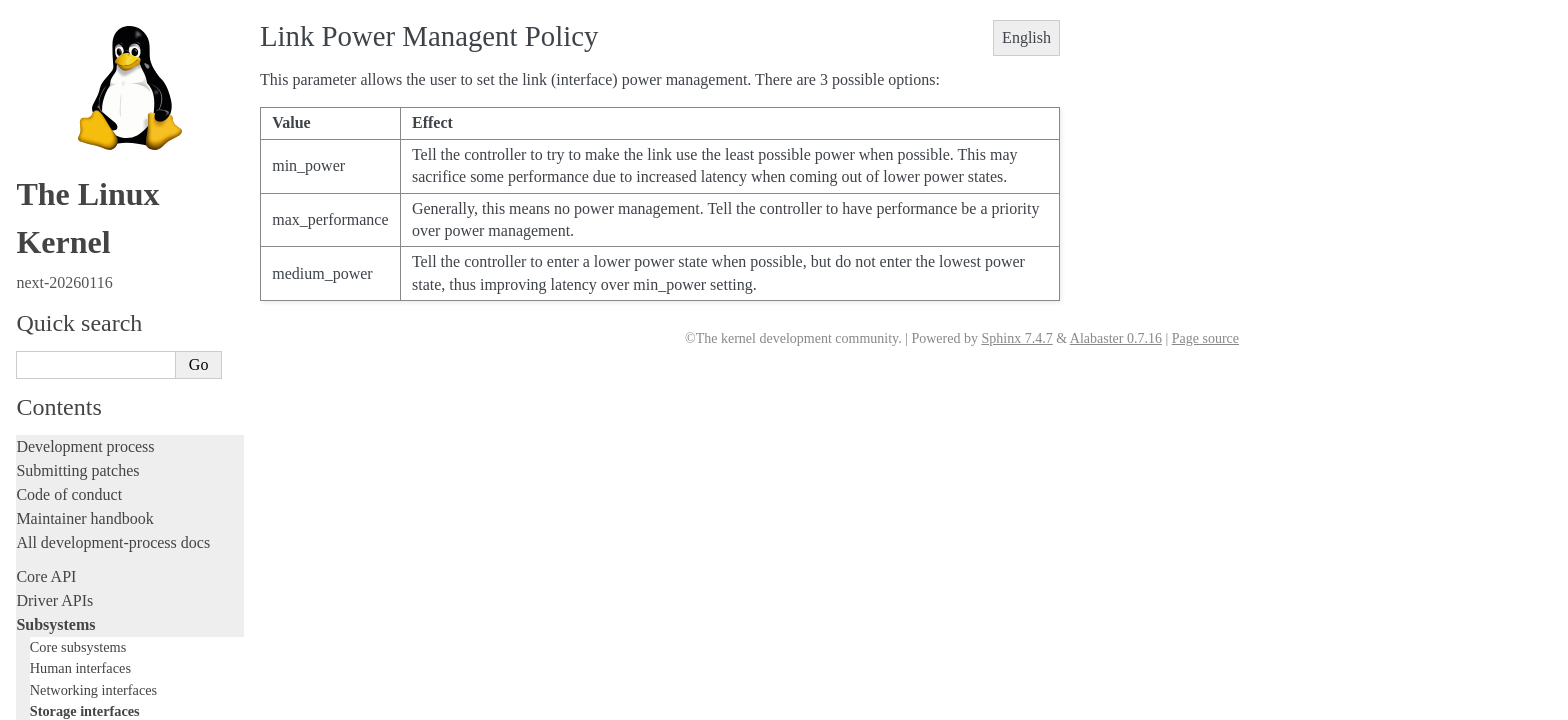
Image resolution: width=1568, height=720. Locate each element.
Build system (58, 469)
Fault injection (62, 363)
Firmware (47, 575)
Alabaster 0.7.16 (1116, 338)
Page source (1205, 338)
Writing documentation (90, 243)
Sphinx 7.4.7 (1016, 338)
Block (58, 64)
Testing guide (59, 291)
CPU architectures (74, 633)
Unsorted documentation (95, 667)
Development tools (76, 267)
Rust (30, 411)
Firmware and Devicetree (97, 599)
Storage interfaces (85, 24)
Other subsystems (80, 163)
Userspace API (63, 541)
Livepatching (58, 387)
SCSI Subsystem (88, 103)
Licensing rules (65, 219)
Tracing (40, 339)
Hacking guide (63, 315)
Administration (64, 445)
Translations (55, 701)
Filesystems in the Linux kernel (125, 45)
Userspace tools (66, 517)
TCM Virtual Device (96, 123)
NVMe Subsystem (91, 142)
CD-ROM (69, 84)
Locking (42, 185)
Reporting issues (69, 493)
